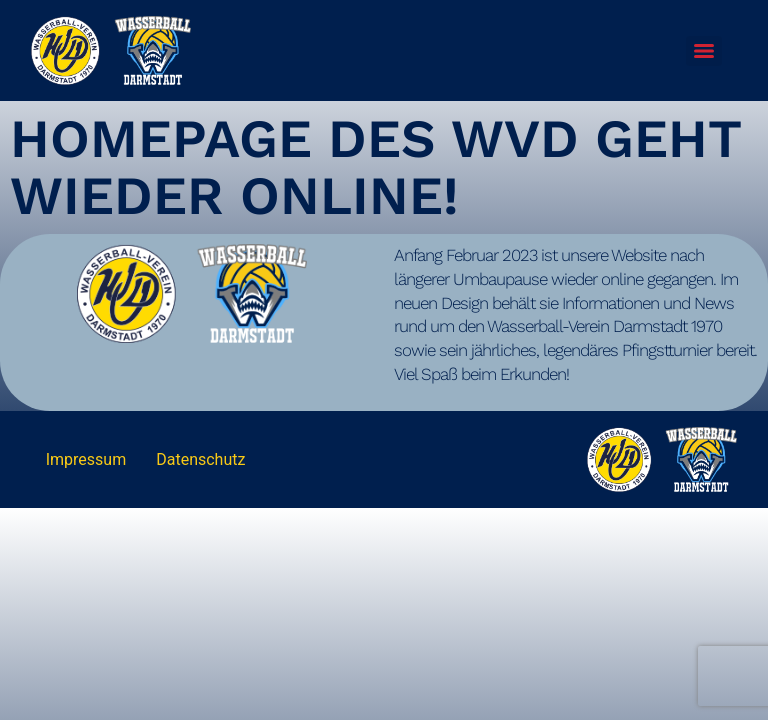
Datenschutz (200, 459)
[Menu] (704, 51)
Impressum (86, 459)
